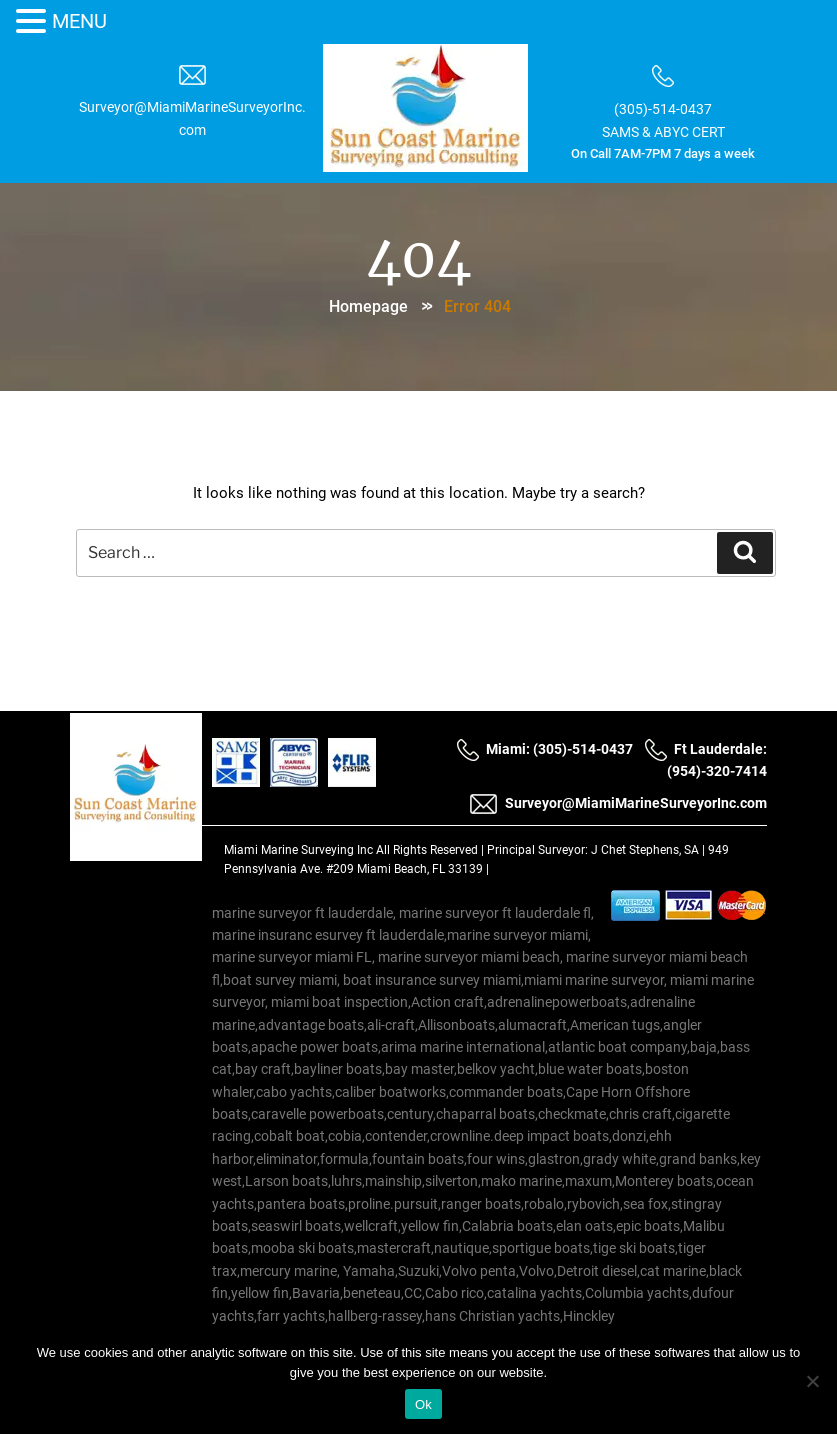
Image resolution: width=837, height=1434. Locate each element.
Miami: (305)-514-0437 (544, 751)
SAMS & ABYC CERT (659, 129)
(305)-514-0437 (660, 108)
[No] (812, 1381)
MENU (79, 21)
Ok (423, 1404)
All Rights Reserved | (431, 853)
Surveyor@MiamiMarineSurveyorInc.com (618, 806)
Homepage (368, 305)
